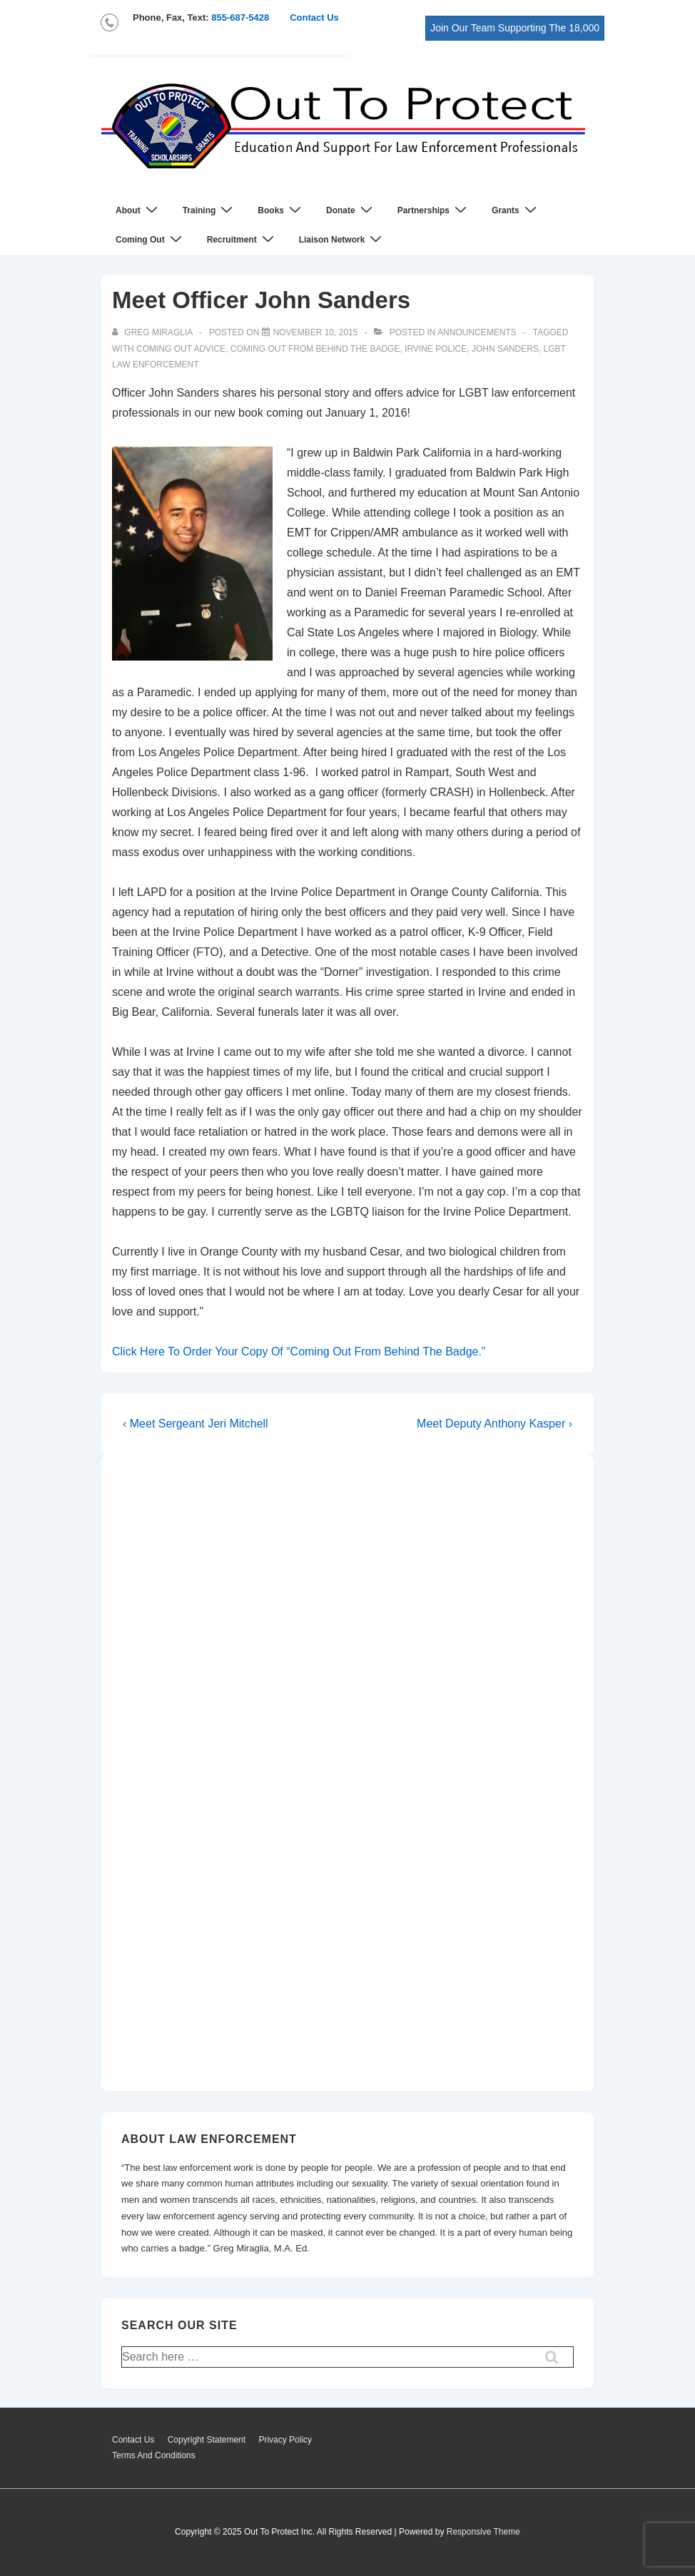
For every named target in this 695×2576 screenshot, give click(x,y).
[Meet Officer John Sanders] (315, 332)
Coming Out (151, 239)
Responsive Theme (483, 2532)
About (138, 210)
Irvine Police (436, 349)
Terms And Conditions (154, 2455)
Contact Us (314, 17)
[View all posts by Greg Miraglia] (153, 332)
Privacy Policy (285, 2440)
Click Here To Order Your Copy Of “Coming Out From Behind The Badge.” (298, 1351)
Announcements (477, 332)
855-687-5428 (240, 17)
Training (210, 210)
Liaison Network (342, 239)
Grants (516, 210)
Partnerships (433, 210)
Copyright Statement (206, 2440)
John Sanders (505, 349)
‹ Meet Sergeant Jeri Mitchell (195, 1423)
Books (281, 210)
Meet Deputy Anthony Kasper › (494, 1423)
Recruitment (242, 239)
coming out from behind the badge (315, 349)
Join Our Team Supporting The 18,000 (514, 28)
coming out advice (180, 349)
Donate (351, 210)
